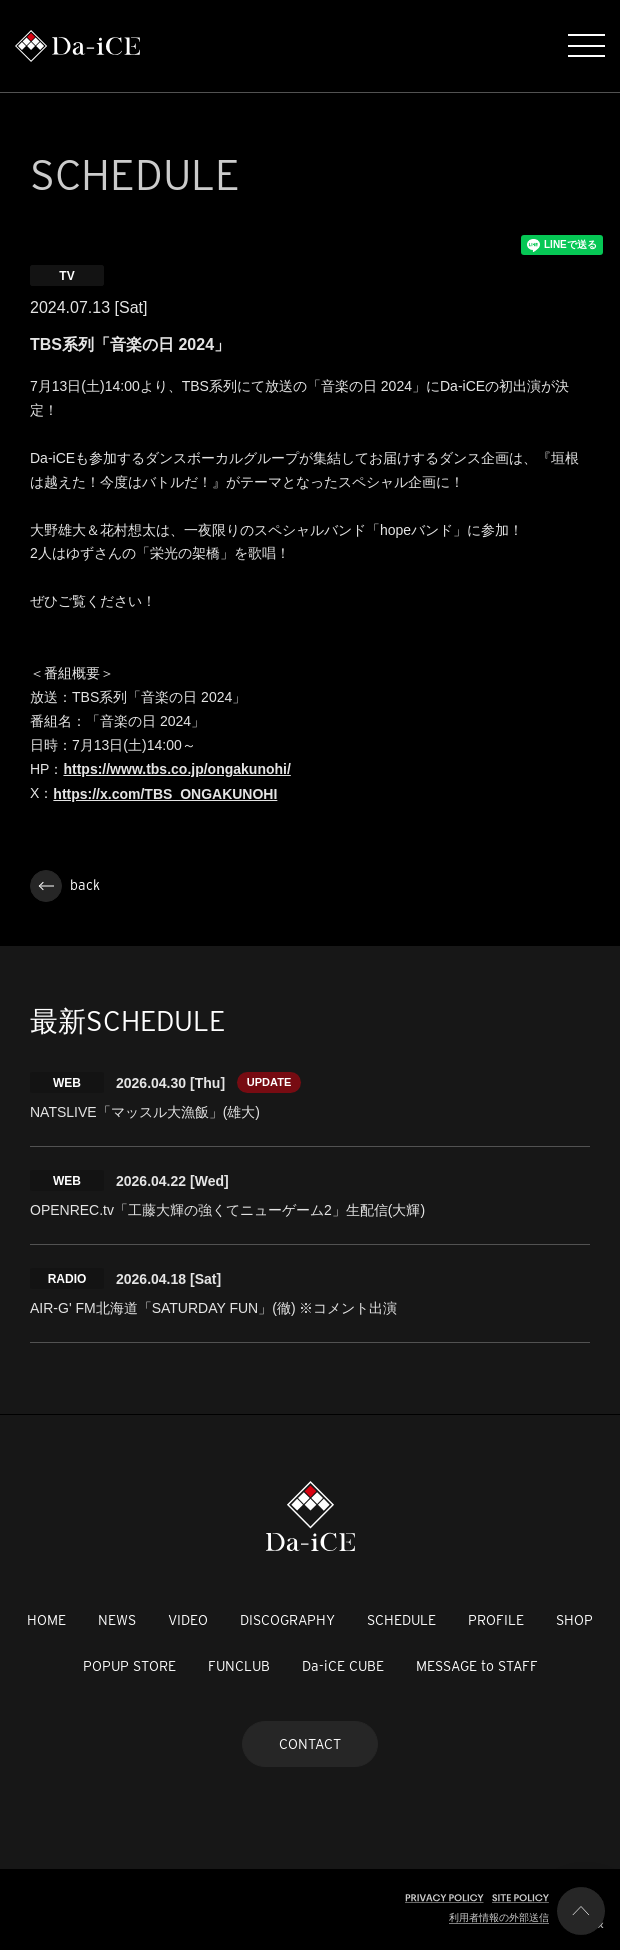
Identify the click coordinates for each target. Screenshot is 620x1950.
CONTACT (310, 1744)
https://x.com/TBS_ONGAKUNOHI (165, 794)
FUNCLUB (239, 1666)
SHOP (574, 1620)
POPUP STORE (129, 1666)
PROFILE (496, 1620)
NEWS (117, 1620)
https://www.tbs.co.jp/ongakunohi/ (176, 769)
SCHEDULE (401, 1620)
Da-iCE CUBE (343, 1666)
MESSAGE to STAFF (477, 1666)
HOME (46, 1620)
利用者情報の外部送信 (499, 1917)
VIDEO (188, 1620)
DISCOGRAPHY (287, 1620)
